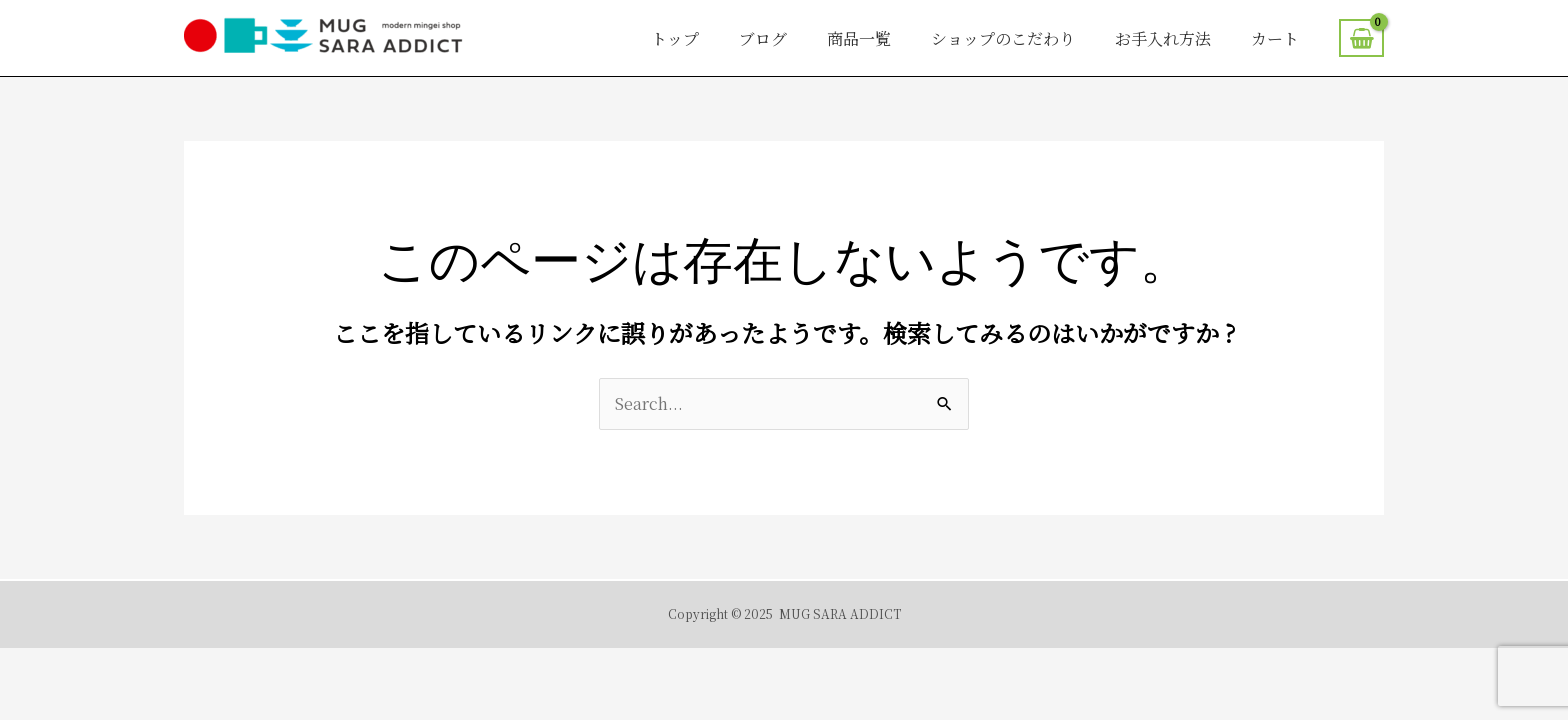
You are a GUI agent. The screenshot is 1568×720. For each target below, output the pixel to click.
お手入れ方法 (1163, 38)
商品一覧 (859, 38)
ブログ (763, 38)
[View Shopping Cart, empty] (1361, 38)
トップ (675, 38)
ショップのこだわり (1003, 38)
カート (1275, 38)
